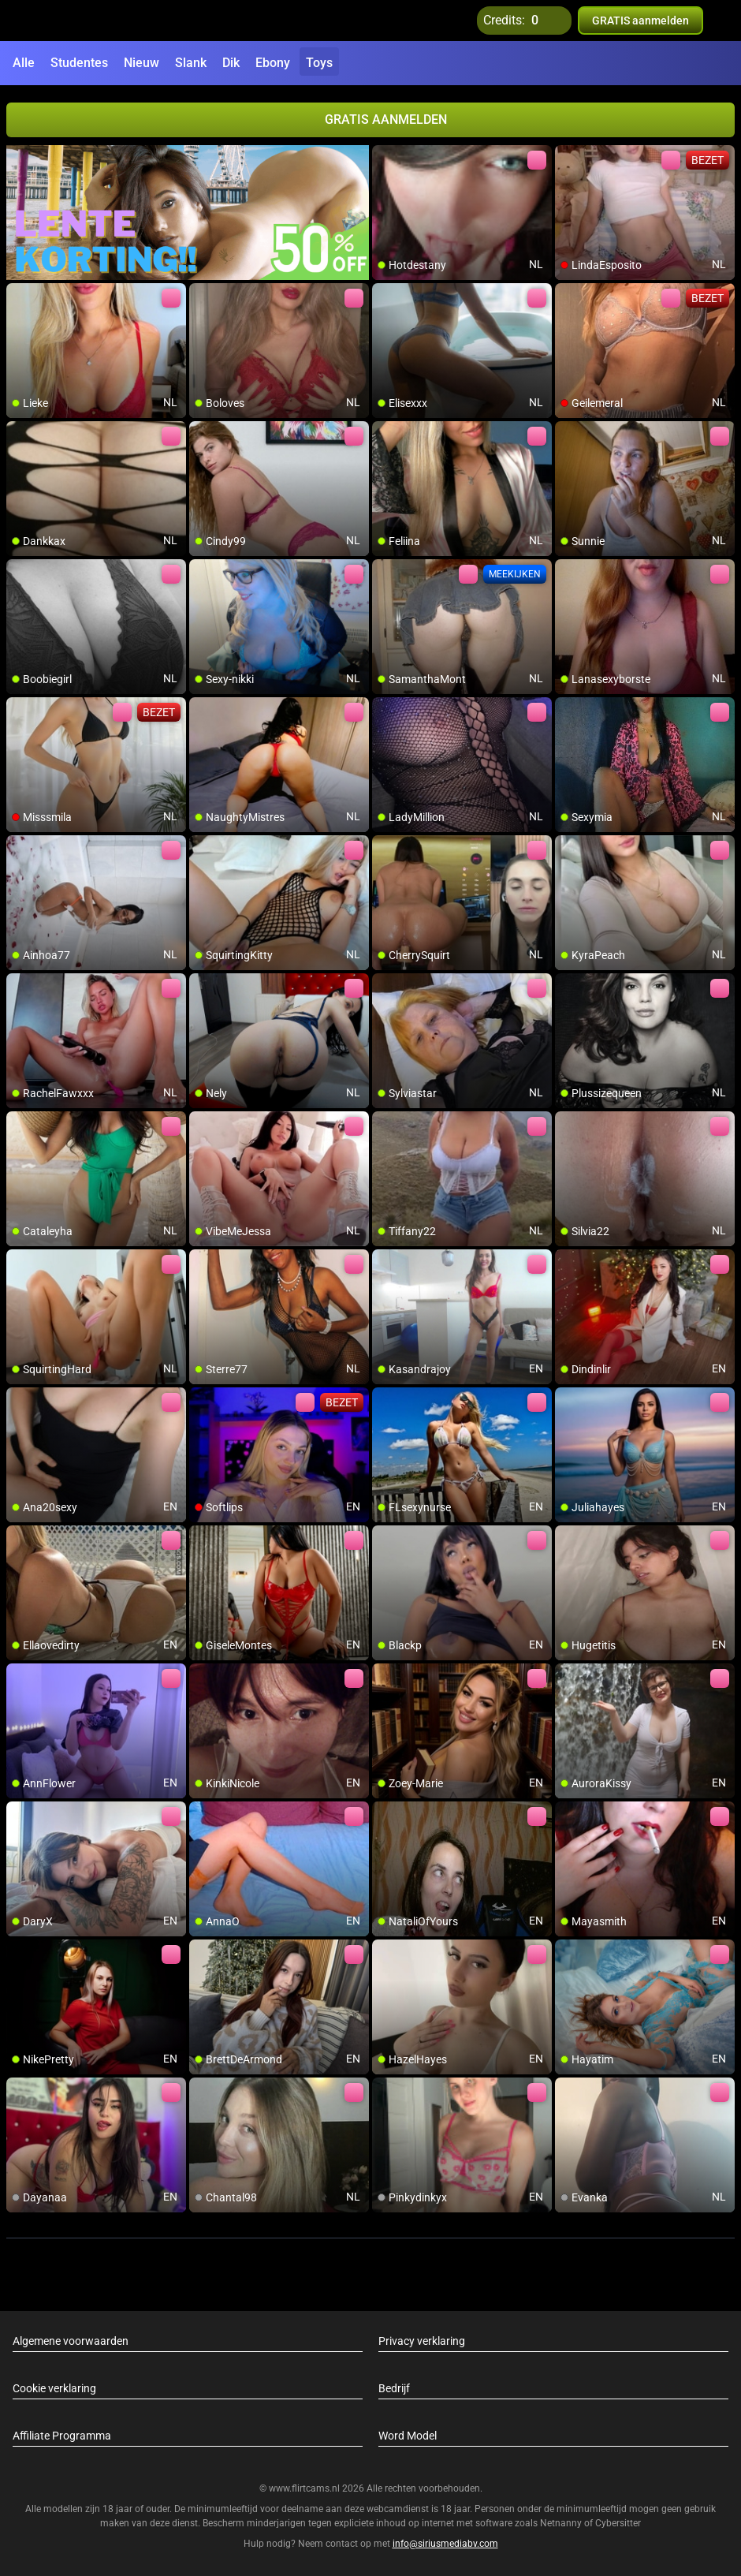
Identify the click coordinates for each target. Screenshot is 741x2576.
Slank (191, 62)
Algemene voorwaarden (70, 2341)
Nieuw (141, 62)
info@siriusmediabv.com (445, 2543)
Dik (231, 62)
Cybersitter (618, 2523)
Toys (319, 62)
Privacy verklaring (421, 2341)
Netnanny (562, 2523)
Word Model (407, 2435)
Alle (24, 62)
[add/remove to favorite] (385, 158)
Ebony (272, 62)
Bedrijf (394, 2388)
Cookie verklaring (54, 2388)
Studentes (79, 62)
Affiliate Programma (62, 2435)
